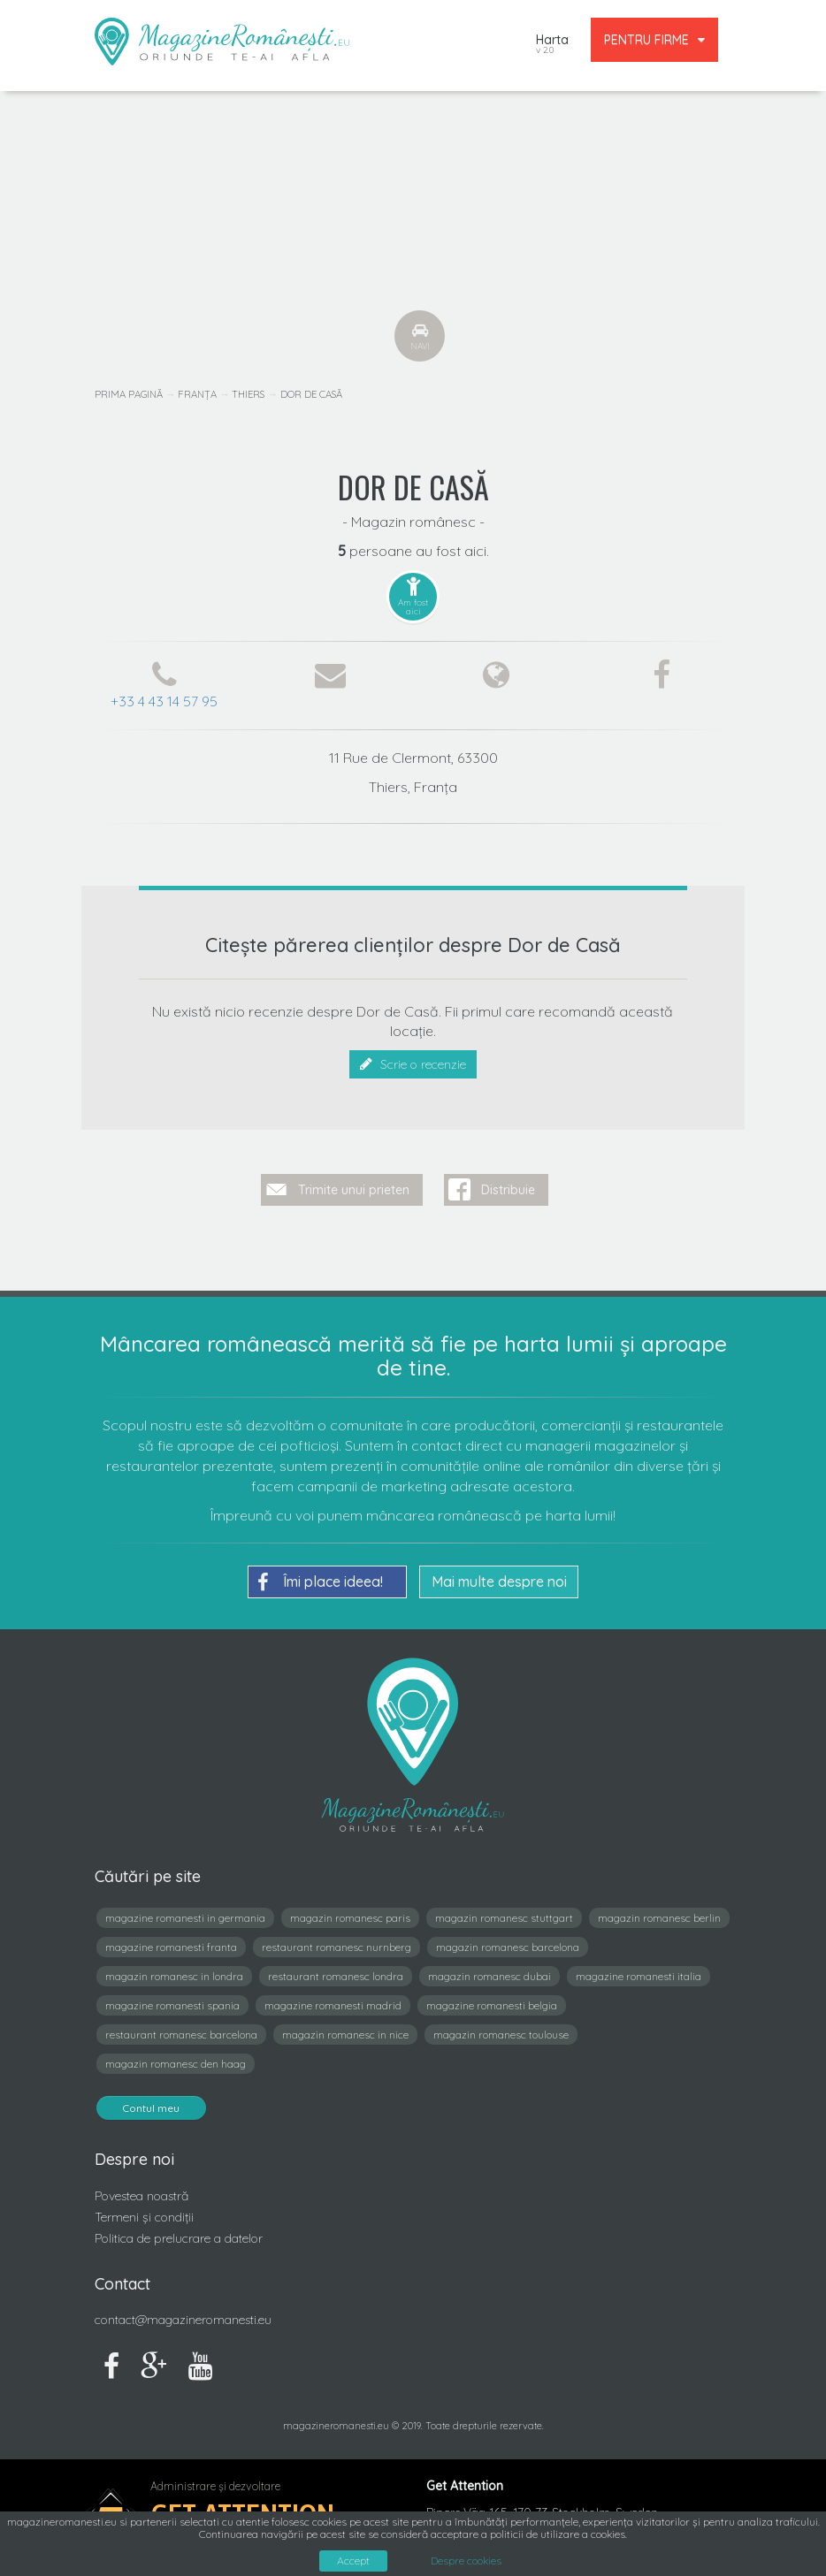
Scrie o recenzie (413, 1064)
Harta (552, 45)
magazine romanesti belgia (491, 1998)
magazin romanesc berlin (659, 1910)
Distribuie (508, 1183)
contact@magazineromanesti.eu (183, 2313)
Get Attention (242, 2506)
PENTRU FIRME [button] (654, 40)
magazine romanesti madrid (333, 1998)
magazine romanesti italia (638, 1969)
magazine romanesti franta (171, 1940)
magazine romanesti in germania (185, 1910)
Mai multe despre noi (499, 1574)
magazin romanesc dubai (489, 1969)
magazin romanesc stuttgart (504, 1910)
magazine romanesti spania (172, 1998)
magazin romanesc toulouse (501, 2027)
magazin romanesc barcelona (507, 1940)
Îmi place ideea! (320, 1575)
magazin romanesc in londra (174, 1969)
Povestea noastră (141, 2189)
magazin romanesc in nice (345, 2027)
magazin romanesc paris (350, 1910)
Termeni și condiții (144, 2210)
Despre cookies (466, 2561)
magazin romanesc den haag (175, 2056)
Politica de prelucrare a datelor (179, 2231)
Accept (353, 2560)
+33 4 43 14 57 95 (164, 701)
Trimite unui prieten (353, 1183)
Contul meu (151, 2100)
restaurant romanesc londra (335, 1969)
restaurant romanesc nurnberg (336, 1940)
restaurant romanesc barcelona (181, 2027)
